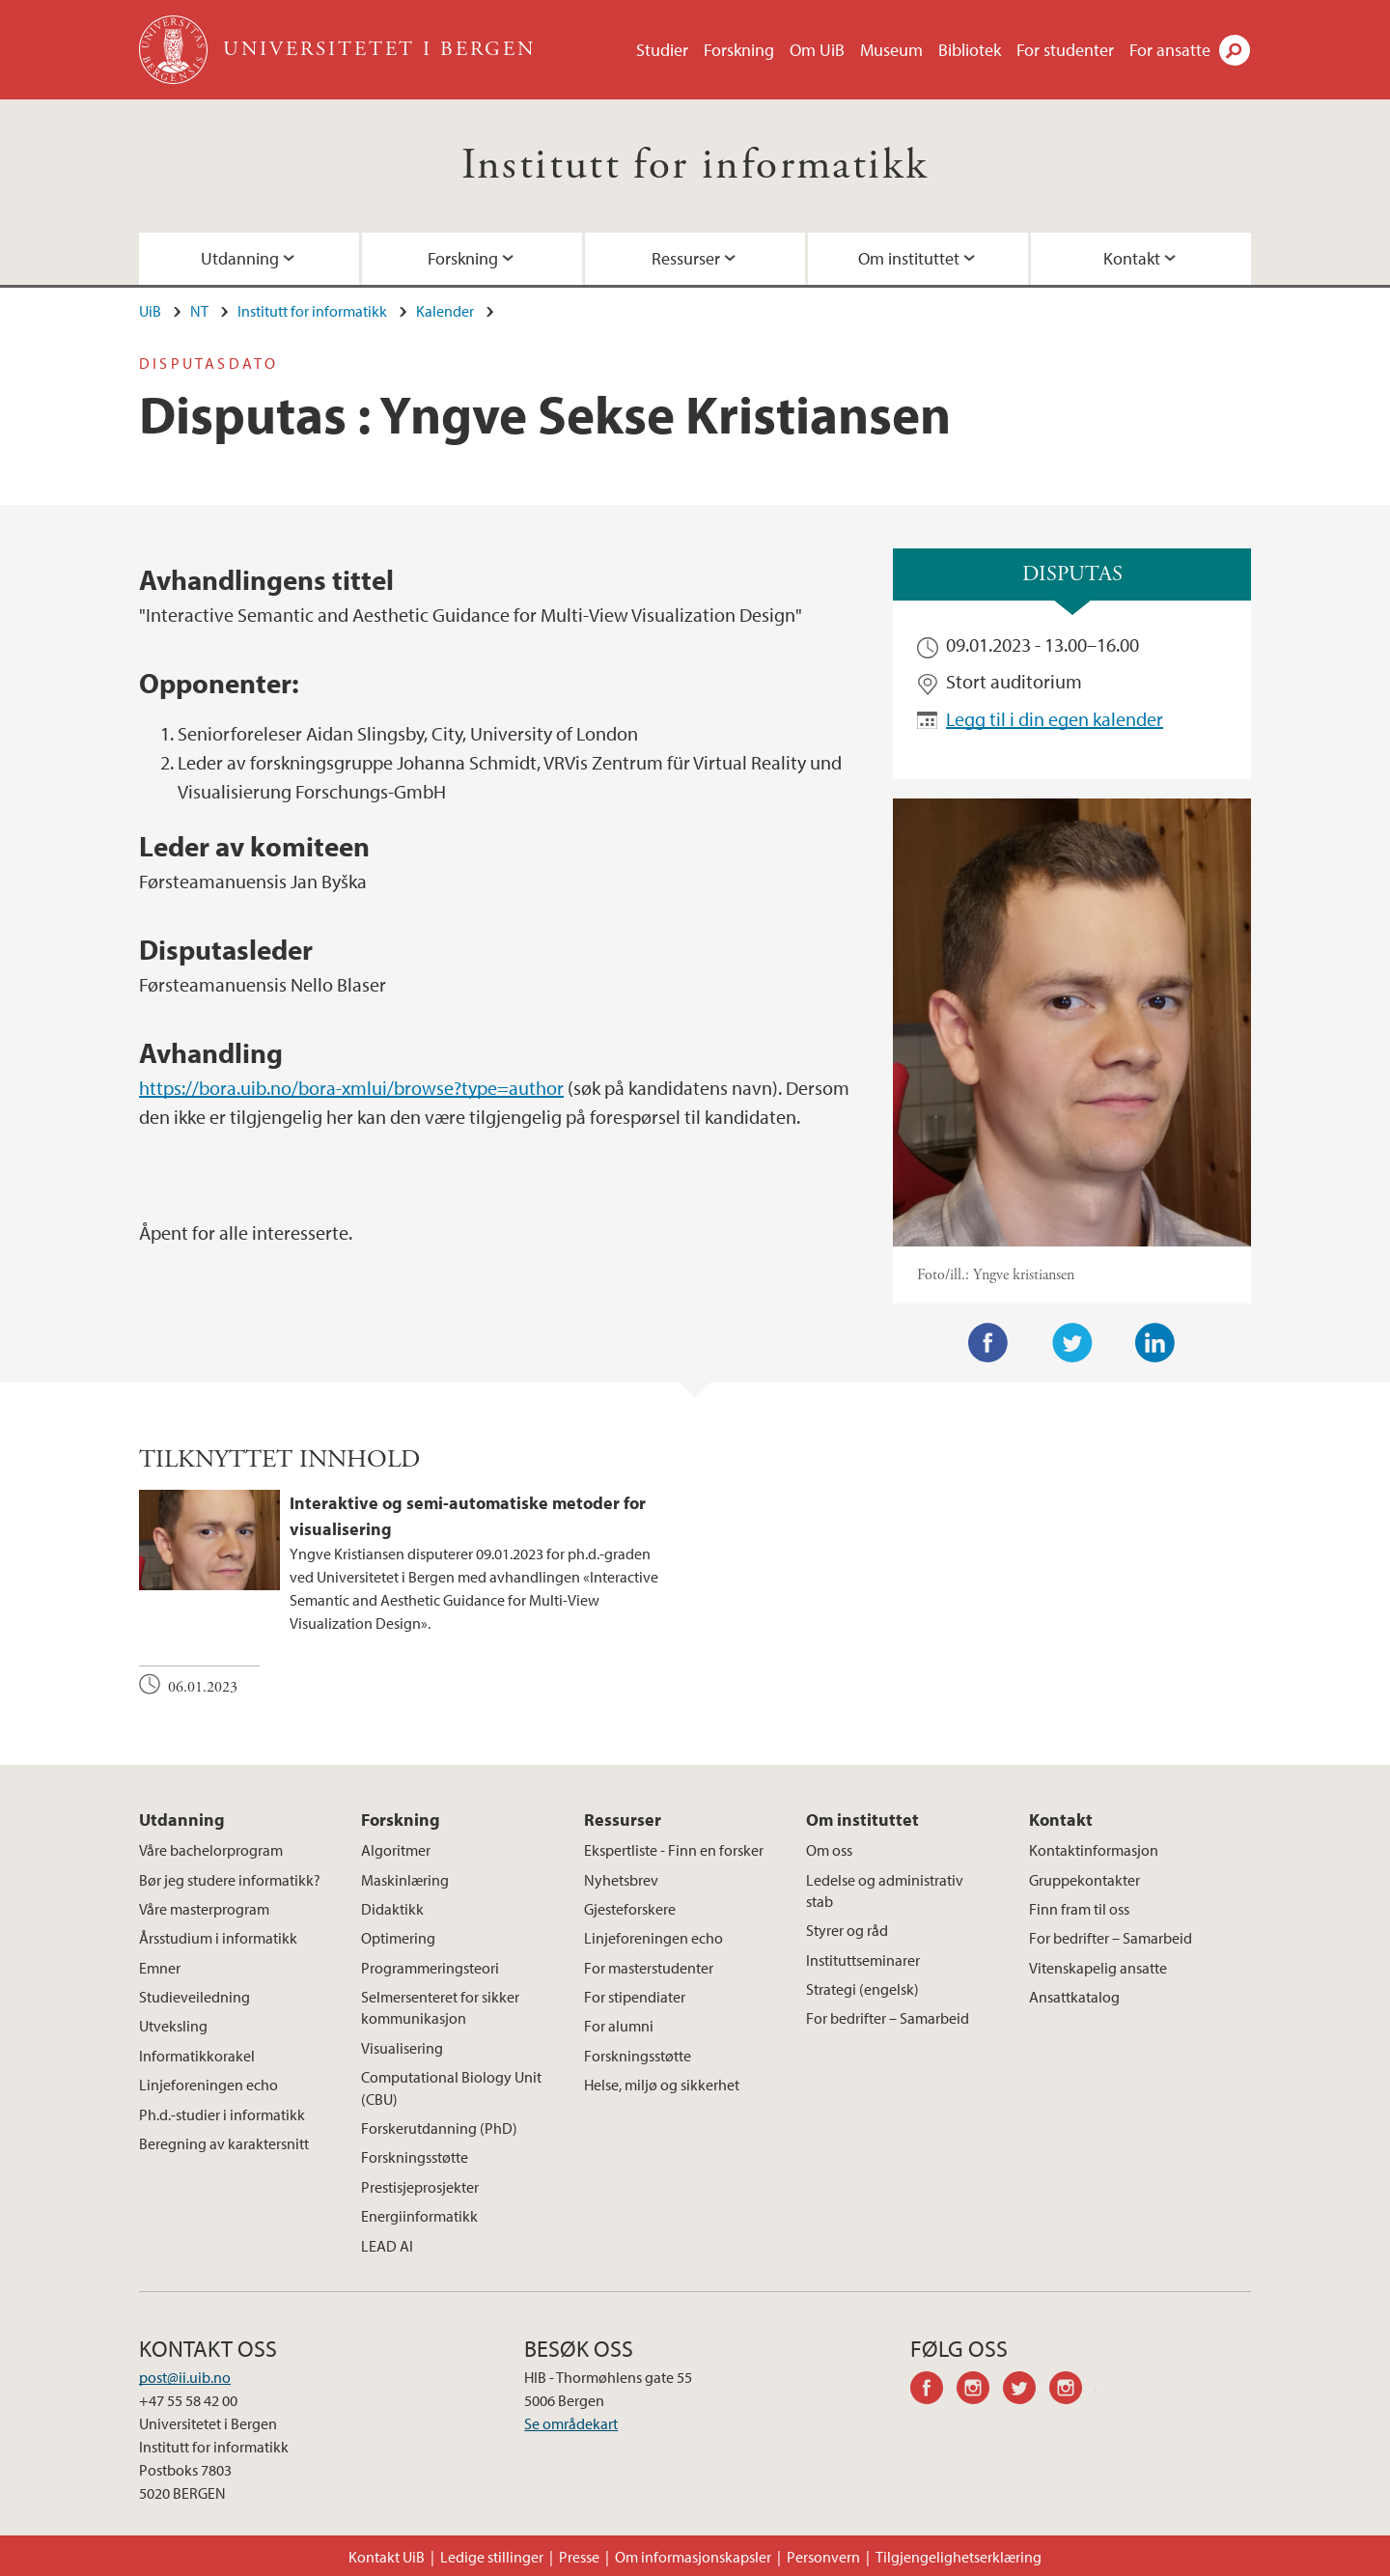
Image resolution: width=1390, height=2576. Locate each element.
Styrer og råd (847, 1930)
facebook (933, 2390)
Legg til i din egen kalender (1054, 719)
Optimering (398, 1937)
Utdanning (240, 258)
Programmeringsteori (430, 1967)
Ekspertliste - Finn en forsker (674, 1850)
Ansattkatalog (1074, 1996)
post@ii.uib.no (185, 2377)
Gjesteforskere (630, 1908)
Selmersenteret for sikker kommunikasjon (440, 2007)
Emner (160, 1967)
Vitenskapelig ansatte (1098, 1967)
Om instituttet (908, 258)
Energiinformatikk (419, 2216)
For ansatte (1169, 50)
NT (199, 311)
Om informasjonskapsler (693, 2556)
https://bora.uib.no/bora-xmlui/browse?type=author (351, 1088)
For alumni (618, 2025)
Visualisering (402, 2048)
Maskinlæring (405, 1880)
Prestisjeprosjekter (420, 2187)
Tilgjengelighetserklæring (959, 2556)
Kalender (445, 311)
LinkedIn (1155, 1343)
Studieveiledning (194, 1996)
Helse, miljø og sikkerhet (661, 2084)
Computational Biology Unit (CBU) (451, 2087)
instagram (980, 2390)
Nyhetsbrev (621, 1880)
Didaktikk (392, 1908)
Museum (891, 50)
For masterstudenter (648, 1967)
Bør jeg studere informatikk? (229, 1880)
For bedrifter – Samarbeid (887, 2018)
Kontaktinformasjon (1093, 1850)
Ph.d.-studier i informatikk (222, 2114)
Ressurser (686, 258)
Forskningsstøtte (414, 2157)
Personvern (823, 2556)
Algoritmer (396, 1850)
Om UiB (817, 50)
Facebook (988, 1343)
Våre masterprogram (204, 1908)
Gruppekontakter (1084, 1880)
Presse (579, 2556)
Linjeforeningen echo (208, 2084)
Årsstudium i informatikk (218, 1937)
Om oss (829, 1850)
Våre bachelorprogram (211, 1850)
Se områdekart (571, 2423)
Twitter (1072, 1343)
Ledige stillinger (491, 2556)
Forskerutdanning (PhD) (439, 2128)
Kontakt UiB (386, 2556)
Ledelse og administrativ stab (884, 1890)
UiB (150, 311)
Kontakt (1131, 258)
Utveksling (173, 2025)
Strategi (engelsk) (862, 1989)
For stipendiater (634, 1996)
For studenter (1065, 50)
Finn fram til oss (1079, 1908)
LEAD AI (387, 2245)
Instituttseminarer (863, 1960)
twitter (1026, 2390)
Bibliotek (969, 50)
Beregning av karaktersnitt (224, 2143)
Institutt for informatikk (695, 165)
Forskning (739, 50)
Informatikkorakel (197, 2055)
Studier (662, 50)
